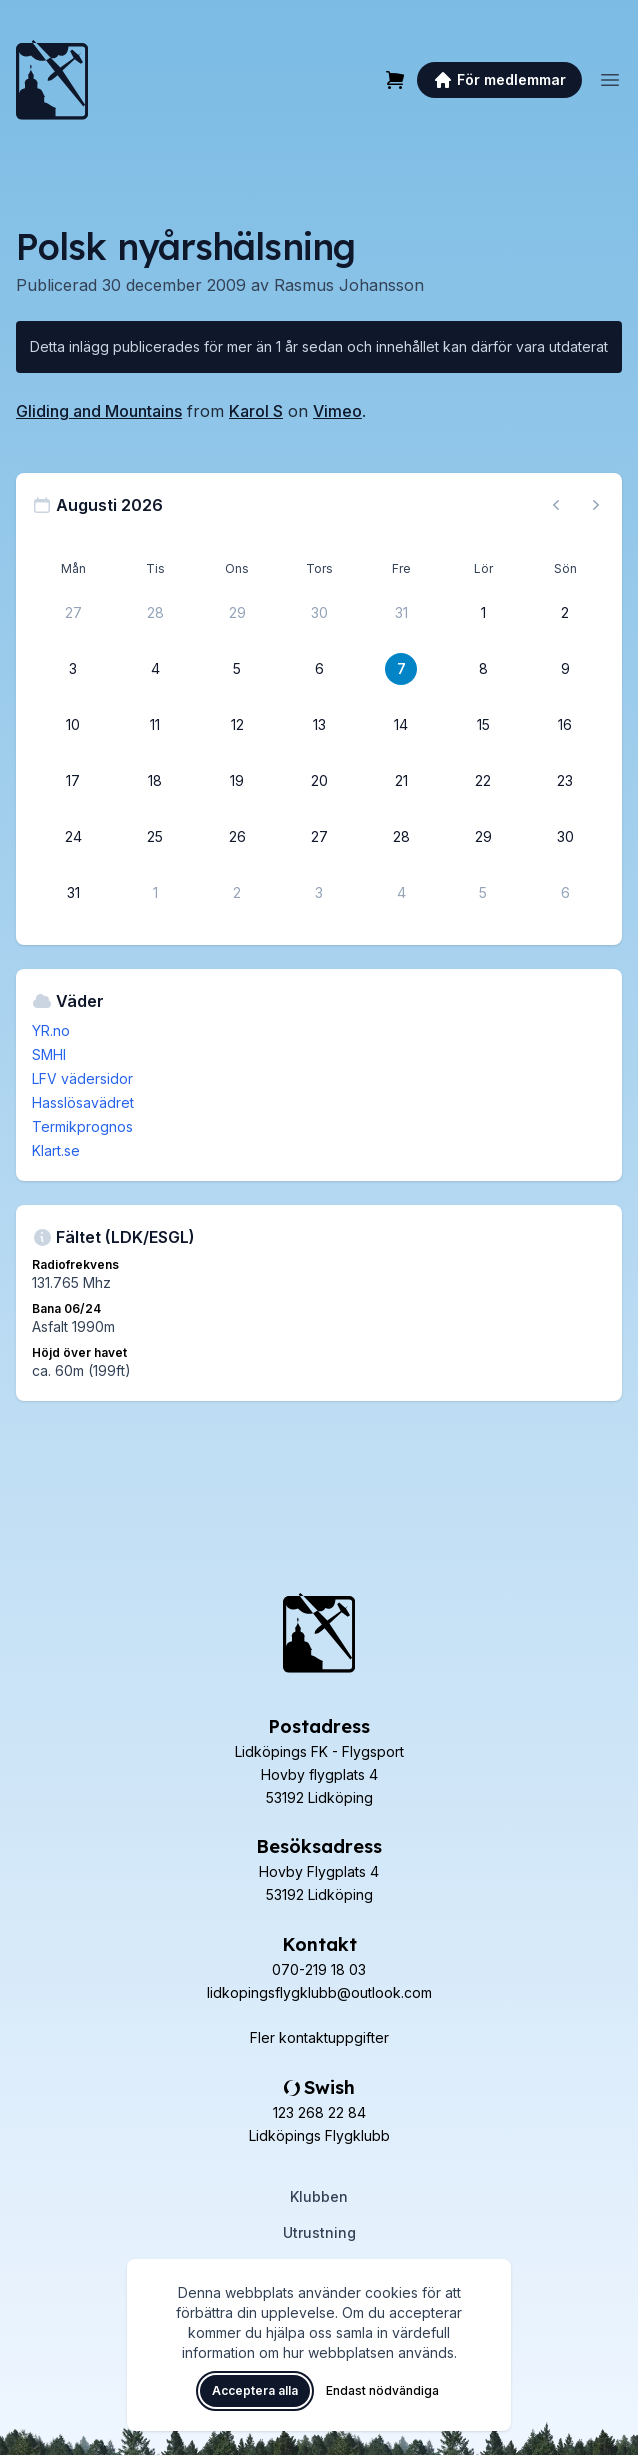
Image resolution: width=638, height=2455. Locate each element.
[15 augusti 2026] (483, 725)
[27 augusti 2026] (319, 837)
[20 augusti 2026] (319, 781)
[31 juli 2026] (401, 613)
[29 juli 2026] (237, 613)
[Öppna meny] (610, 80)
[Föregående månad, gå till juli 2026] (556, 505)
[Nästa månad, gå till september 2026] (596, 505)
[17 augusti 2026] (73, 781)
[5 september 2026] (483, 893)
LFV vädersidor (82, 1078)
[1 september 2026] (155, 893)
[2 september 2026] (237, 893)
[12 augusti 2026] (237, 725)
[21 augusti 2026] (401, 781)
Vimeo (337, 411)
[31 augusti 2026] (73, 893)
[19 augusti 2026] (237, 781)
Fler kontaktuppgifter (319, 2037)
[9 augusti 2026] (565, 669)
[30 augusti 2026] (565, 837)
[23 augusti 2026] (565, 781)
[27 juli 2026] (73, 613)
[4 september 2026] (401, 893)
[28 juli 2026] (155, 613)
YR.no (51, 1030)
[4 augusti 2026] (155, 669)
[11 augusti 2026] (155, 725)
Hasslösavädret (83, 1102)
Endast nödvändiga (382, 2390)
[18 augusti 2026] (155, 781)
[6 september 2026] (565, 893)
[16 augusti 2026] (565, 725)
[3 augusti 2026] (73, 669)
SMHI (49, 1054)
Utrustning (319, 2232)
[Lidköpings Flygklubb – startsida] (52, 80)
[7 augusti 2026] (401, 669)
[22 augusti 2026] (483, 781)
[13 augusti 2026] (319, 725)
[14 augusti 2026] (401, 725)
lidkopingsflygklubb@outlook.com (319, 1992)
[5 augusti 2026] (237, 669)
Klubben (319, 2196)
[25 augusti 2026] (155, 837)
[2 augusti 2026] (565, 613)
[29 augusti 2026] (483, 837)
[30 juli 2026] (319, 613)
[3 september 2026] (319, 893)
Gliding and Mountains (99, 411)
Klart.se (56, 1150)
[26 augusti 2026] (237, 837)
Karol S (256, 411)
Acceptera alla (255, 2390)
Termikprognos (82, 1126)
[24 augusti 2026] (73, 837)
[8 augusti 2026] (483, 669)
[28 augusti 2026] (401, 837)
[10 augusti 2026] (73, 725)
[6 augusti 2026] (319, 669)
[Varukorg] (395, 80)
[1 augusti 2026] (483, 613)
